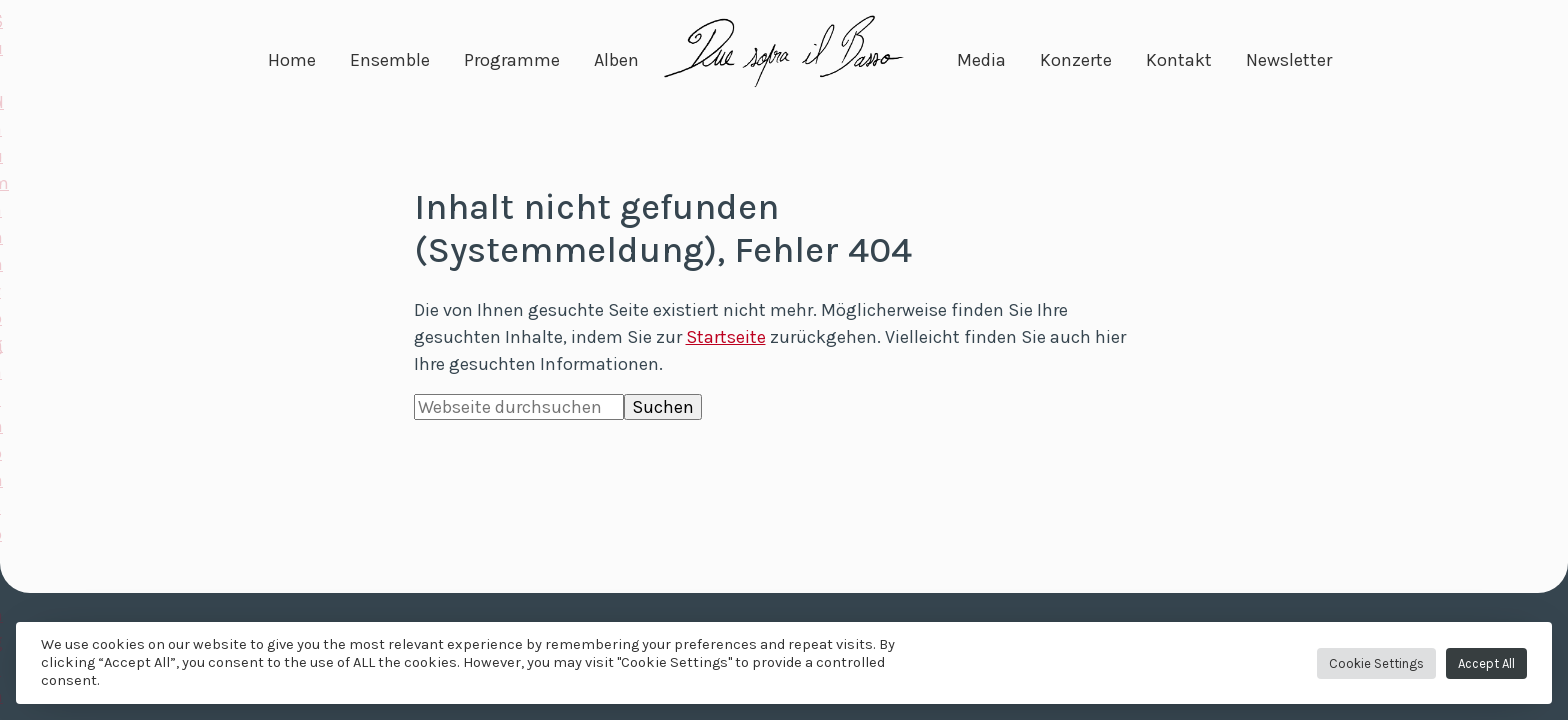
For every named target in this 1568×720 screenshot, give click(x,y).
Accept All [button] (1486, 663)
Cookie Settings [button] (1376, 663)
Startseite (726, 337)
